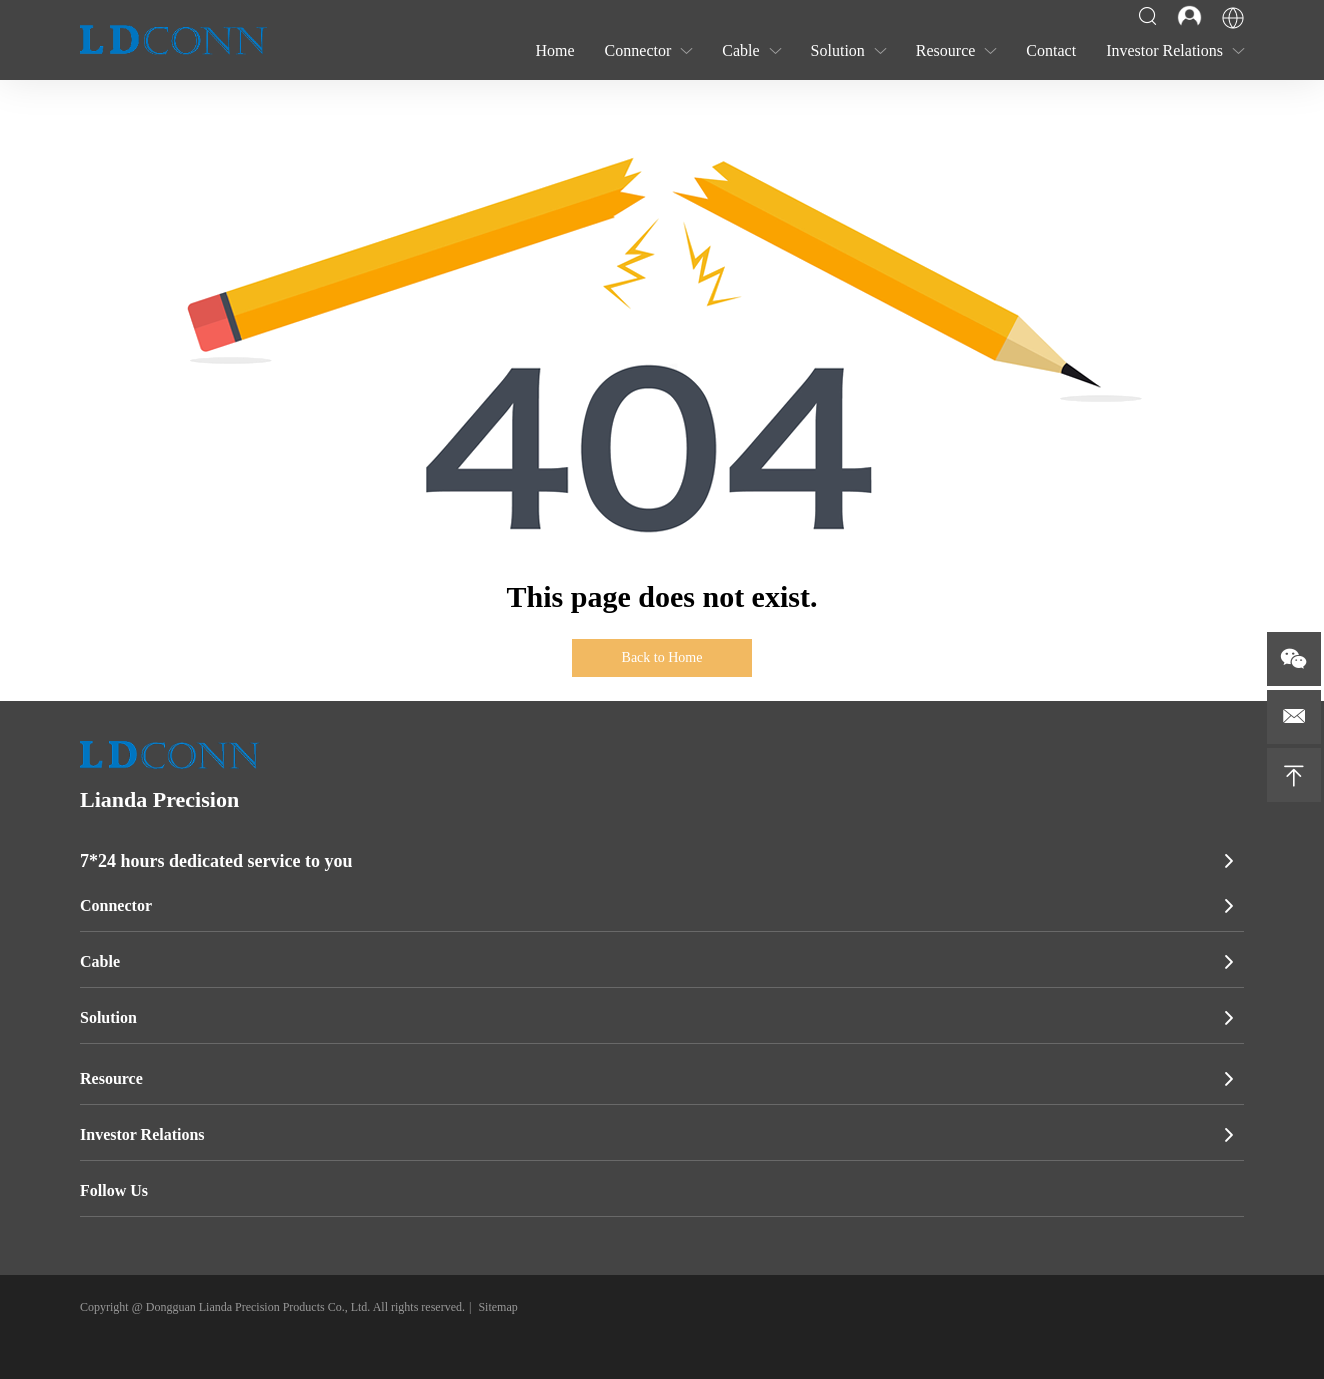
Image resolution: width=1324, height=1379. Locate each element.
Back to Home (662, 657)
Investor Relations (142, 1134)
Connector (116, 905)
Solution (108, 1017)
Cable (100, 961)
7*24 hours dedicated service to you (216, 861)
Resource (111, 1078)
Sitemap (497, 1307)
